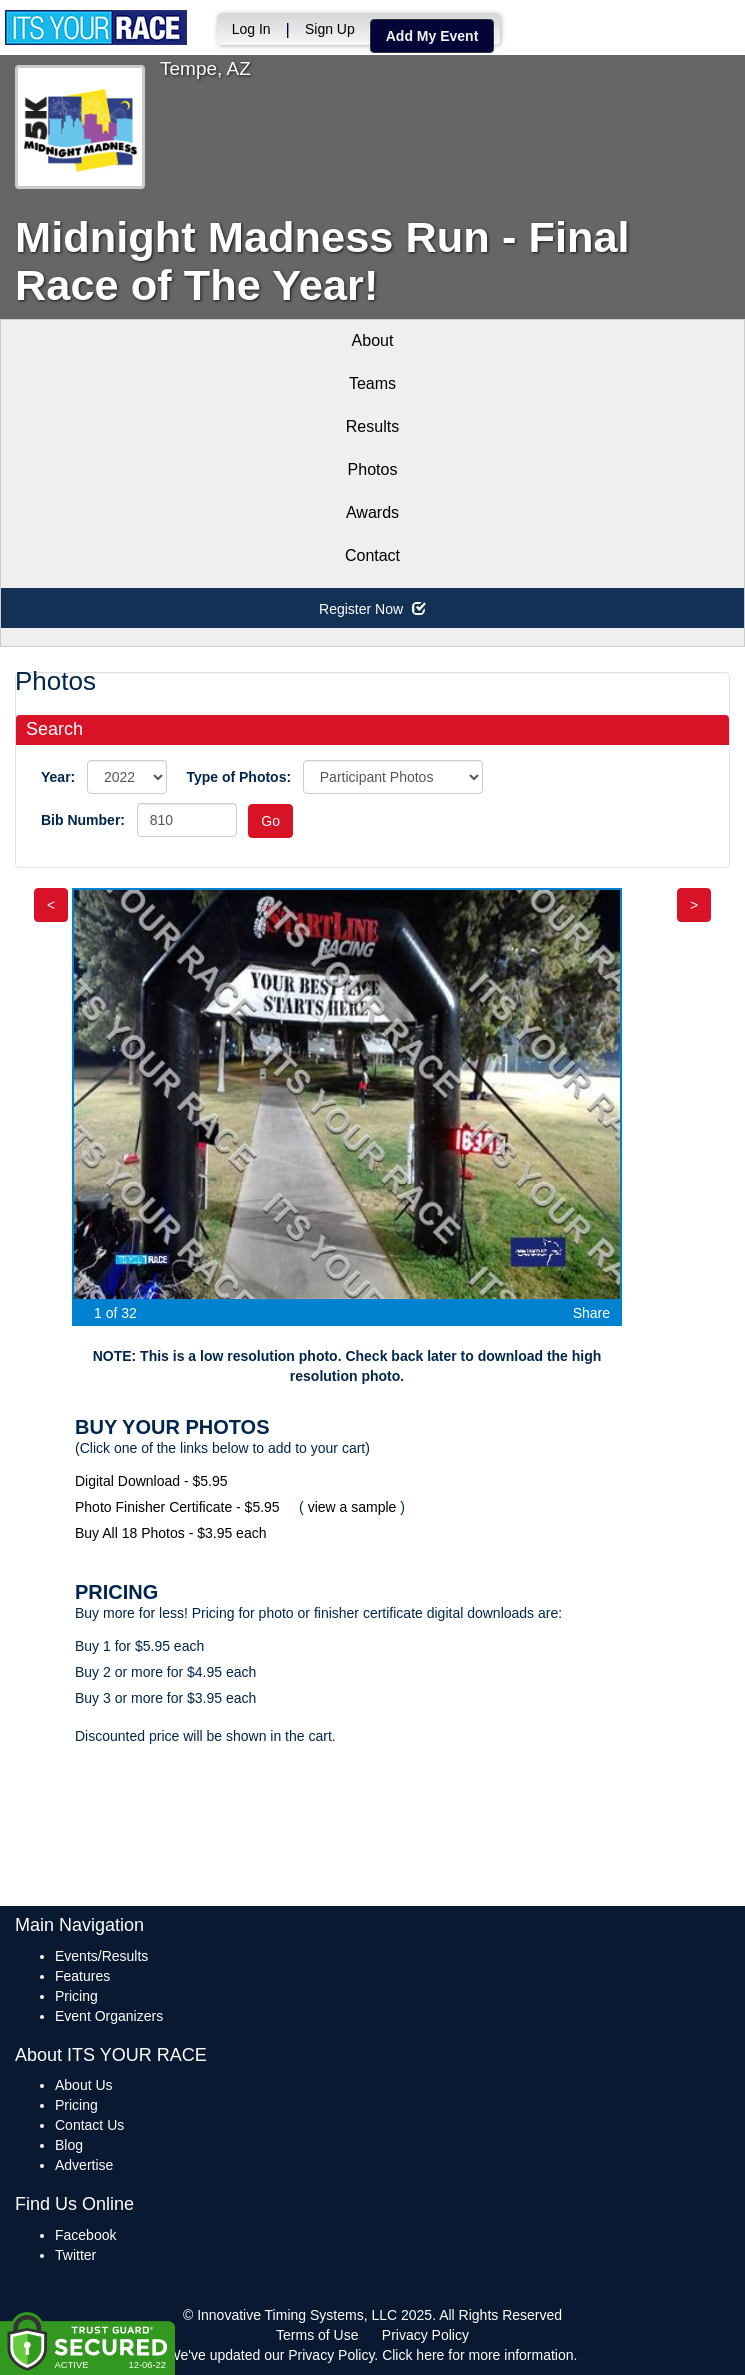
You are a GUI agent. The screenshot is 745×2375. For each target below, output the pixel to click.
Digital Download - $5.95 (151, 1481)
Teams (372, 383)
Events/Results (101, 1956)
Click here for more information (477, 2355)
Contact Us (89, 2125)
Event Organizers (109, 2016)
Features (82, 1976)
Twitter (75, 2255)
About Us (84, 2085)
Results (372, 426)
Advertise (84, 2165)
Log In (246, 29)
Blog (69, 2145)
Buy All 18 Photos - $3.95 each (170, 1533)
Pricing (76, 1996)
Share (591, 1313)
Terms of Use (317, 2335)
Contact (372, 555)
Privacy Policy (425, 2335)
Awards (372, 512)
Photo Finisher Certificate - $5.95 (177, 1507)
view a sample (352, 1507)
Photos (373, 469)
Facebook (85, 2235)
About (373, 340)
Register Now (372, 609)
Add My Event (427, 36)
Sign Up (325, 29)
